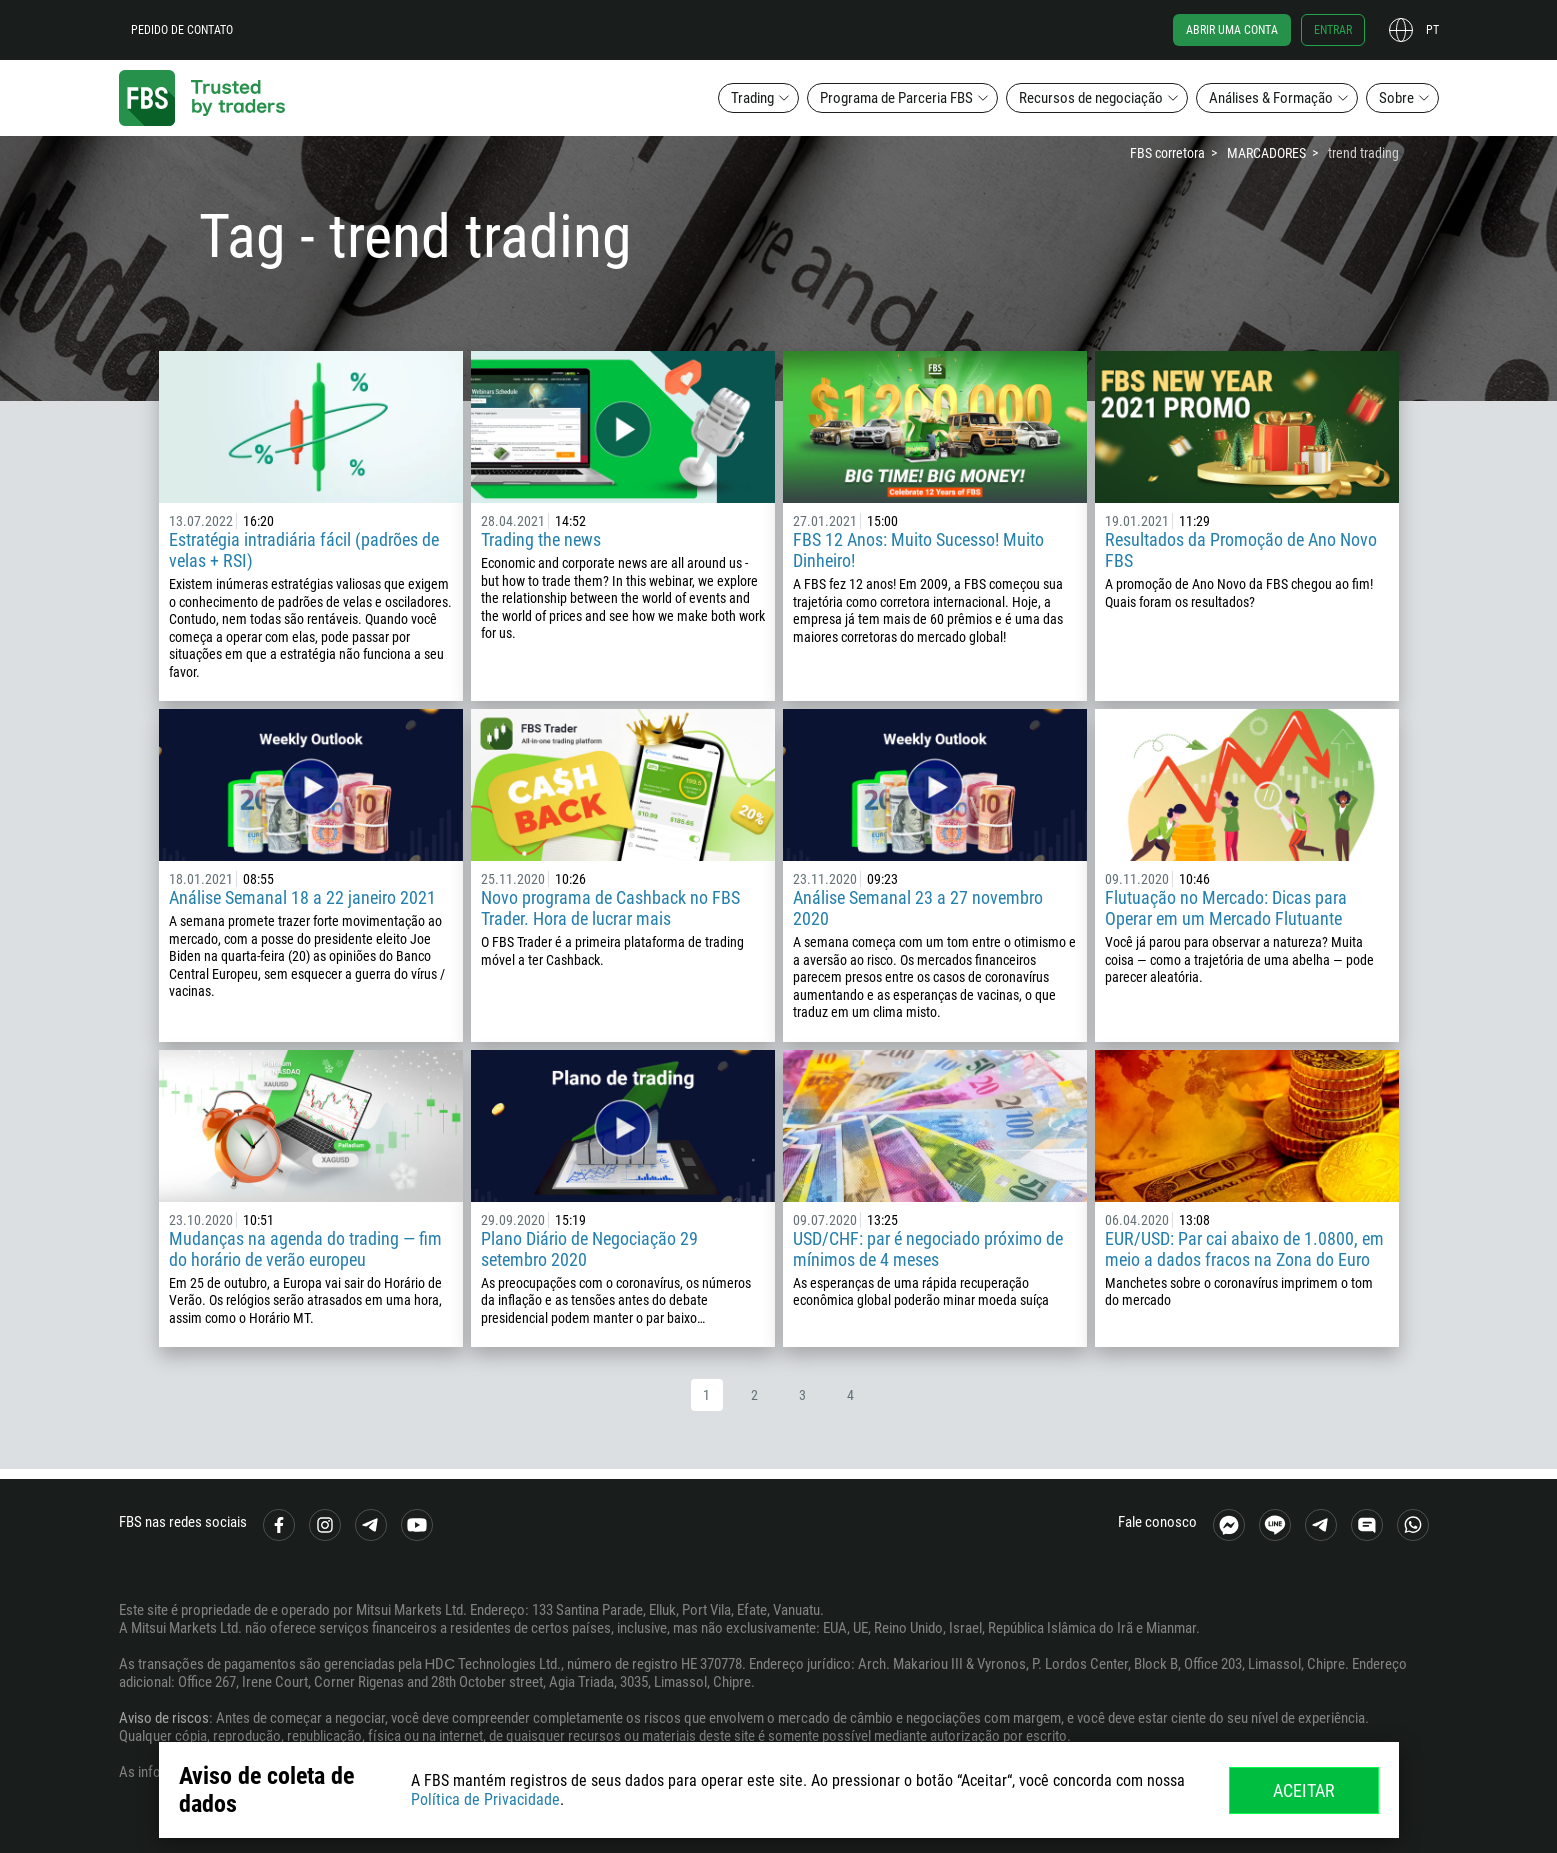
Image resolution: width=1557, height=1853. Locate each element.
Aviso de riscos (164, 1718)
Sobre (1396, 98)
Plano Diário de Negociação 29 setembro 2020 (589, 1249)
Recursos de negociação (1091, 98)
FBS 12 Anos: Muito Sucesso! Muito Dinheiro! (918, 550)
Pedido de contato (182, 30)
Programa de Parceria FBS (896, 98)
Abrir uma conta (1232, 30)
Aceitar (1304, 1790)
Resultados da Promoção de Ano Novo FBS (1241, 550)
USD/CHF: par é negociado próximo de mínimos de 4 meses (928, 1249)
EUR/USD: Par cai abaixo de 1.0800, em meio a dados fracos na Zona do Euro (1244, 1249)
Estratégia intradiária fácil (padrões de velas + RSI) (304, 550)
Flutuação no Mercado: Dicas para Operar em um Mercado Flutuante (1226, 908)
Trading (752, 98)
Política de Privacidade (485, 1799)
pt (1432, 30)
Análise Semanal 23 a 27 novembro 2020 (918, 908)
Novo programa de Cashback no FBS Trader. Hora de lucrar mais (610, 908)
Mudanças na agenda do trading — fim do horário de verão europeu (305, 1249)
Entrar (1333, 30)
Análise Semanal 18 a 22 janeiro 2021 (302, 897)
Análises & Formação (1271, 98)
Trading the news (541, 539)
